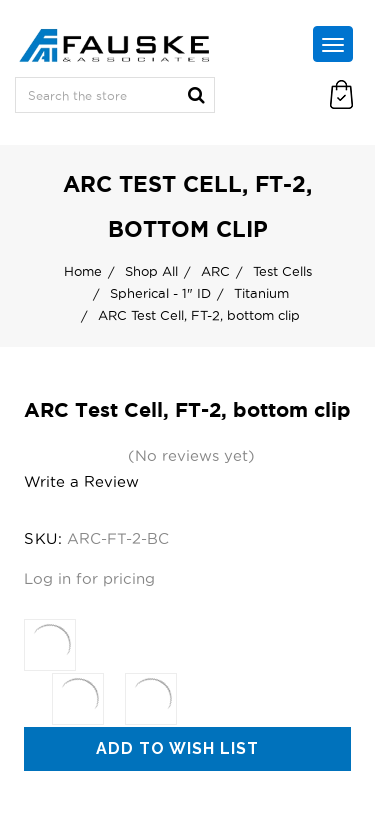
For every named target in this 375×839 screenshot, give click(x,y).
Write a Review (81, 481)
